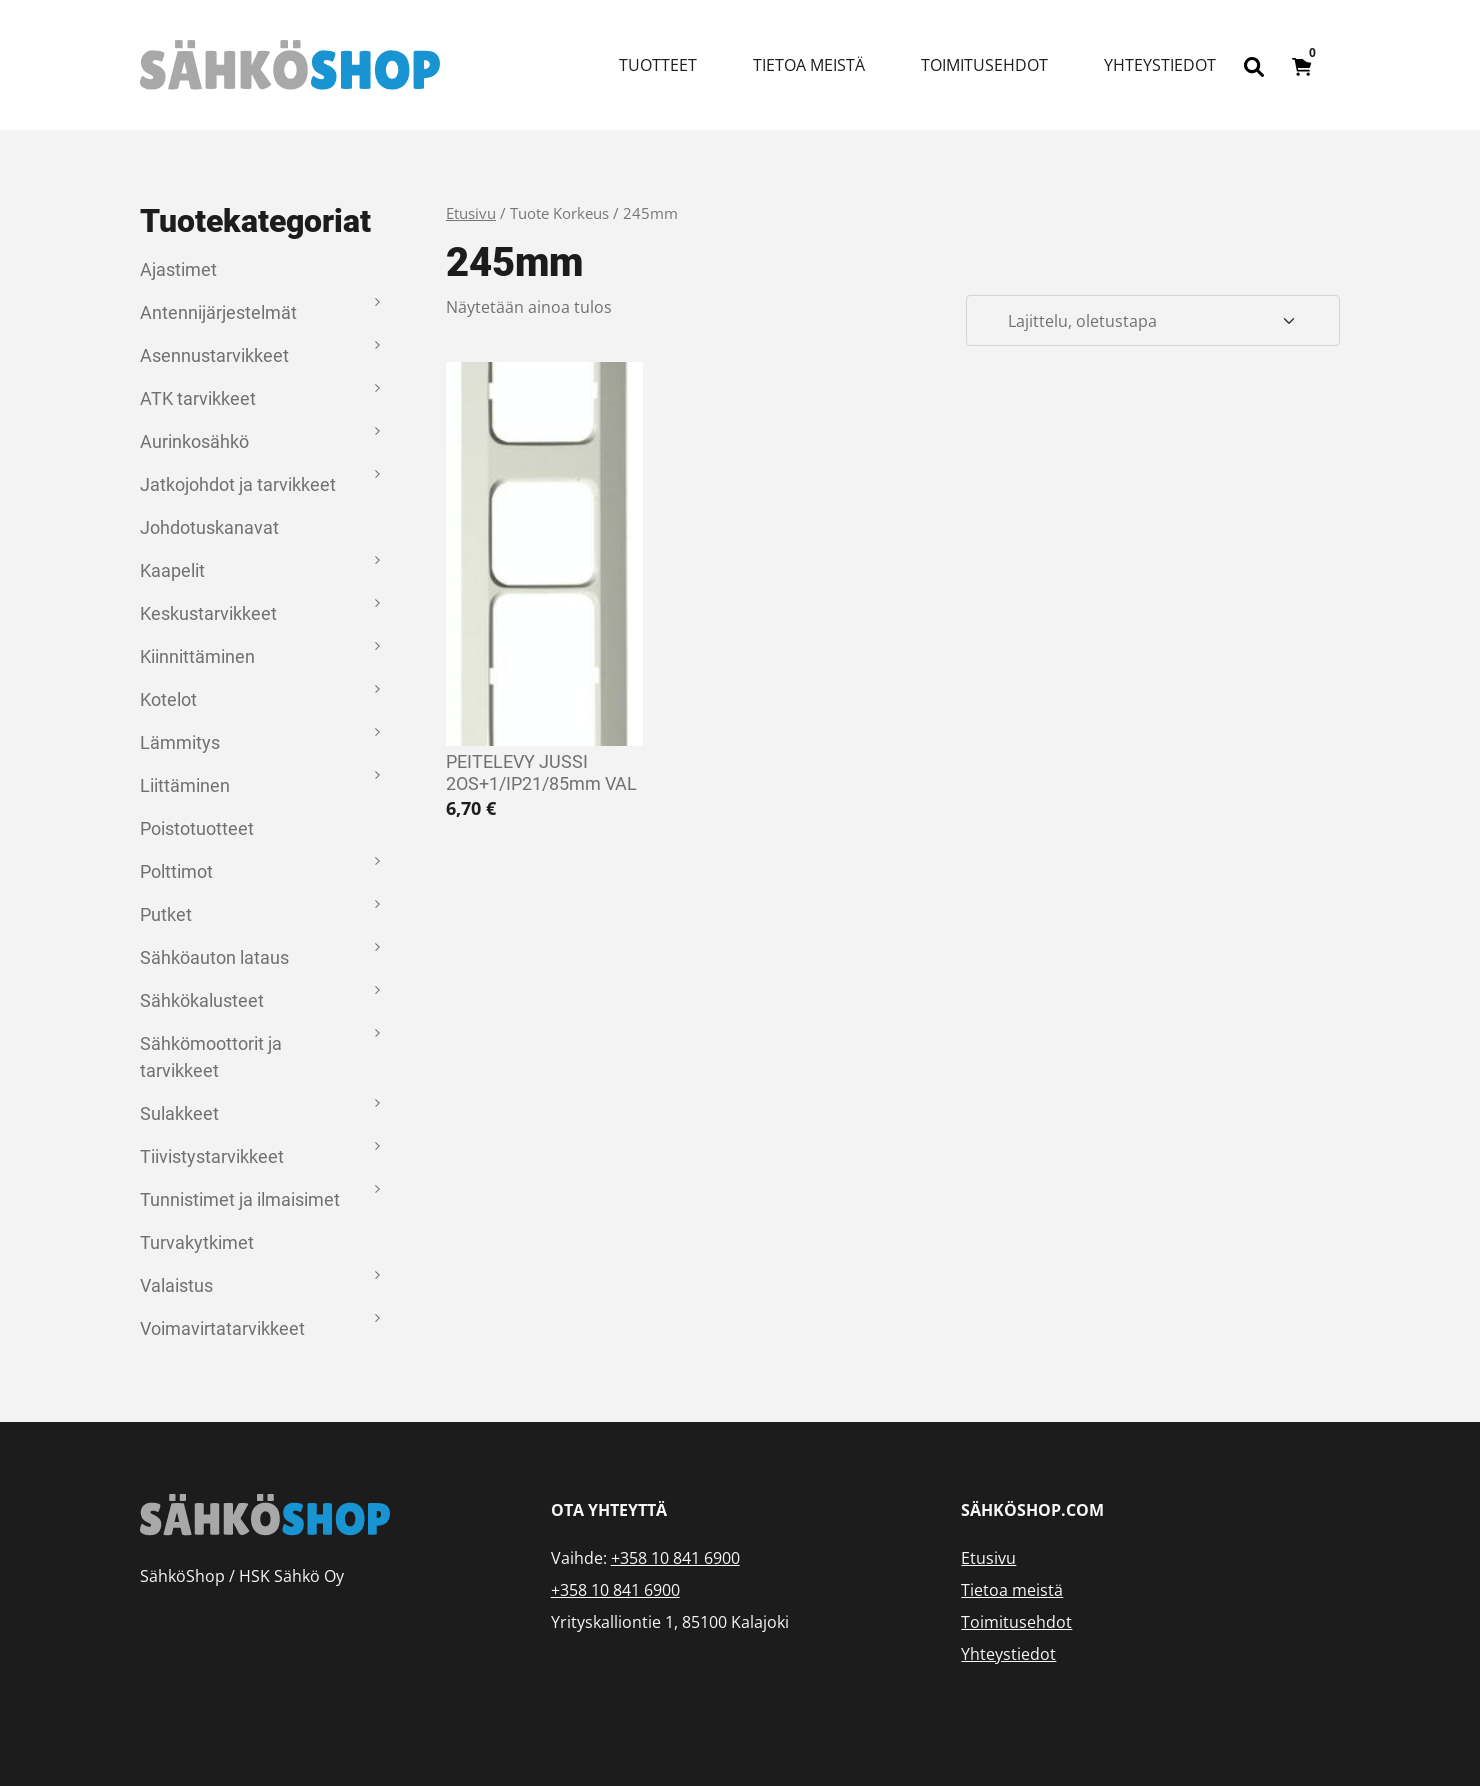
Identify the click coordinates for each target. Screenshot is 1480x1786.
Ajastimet (178, 269)
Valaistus (176, 1285)
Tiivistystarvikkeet (212, 1156)
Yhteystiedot (1160, 65)
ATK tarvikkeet (198, 398)
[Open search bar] (1254, 65)
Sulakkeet (179, 1113)
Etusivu (471, 213)
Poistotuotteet (197, 828)
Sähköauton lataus (214, 957)
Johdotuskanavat (209, 527)
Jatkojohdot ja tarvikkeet (238, 484)
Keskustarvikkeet (208, 613)
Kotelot (168, 699)
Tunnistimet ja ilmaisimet (240, 1199)
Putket (166, 914)
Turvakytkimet (197, 1242)
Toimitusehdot (984, 65)
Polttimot (176, 871)
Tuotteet (658, 65)
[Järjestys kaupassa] (1153, 321)
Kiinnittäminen (197, 656)
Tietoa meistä (809, 65)
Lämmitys (180, 742)
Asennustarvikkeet (214, 355)
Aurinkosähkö (194, 441)
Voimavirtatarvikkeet (222, 1328)
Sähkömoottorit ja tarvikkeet (211, 1057)
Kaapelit (172, 570)
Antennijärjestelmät (218, 312)
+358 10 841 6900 (675, 1558)
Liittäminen (185, 785)
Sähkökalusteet (202, 1000)
